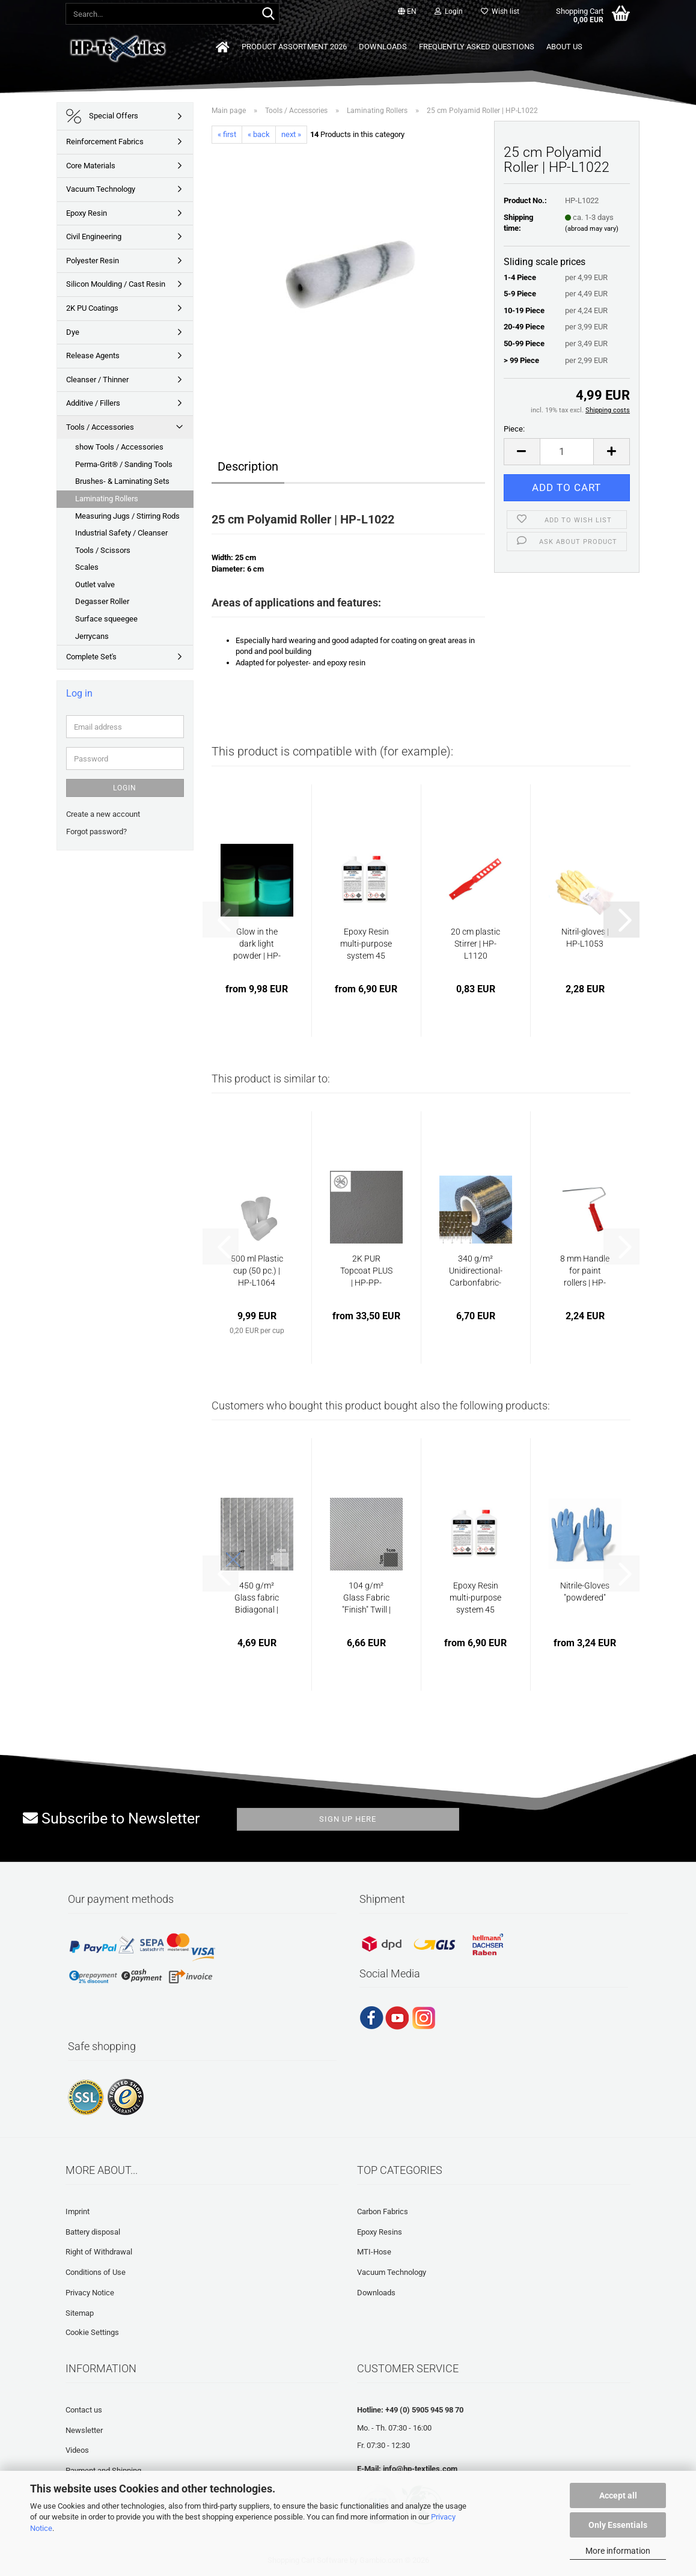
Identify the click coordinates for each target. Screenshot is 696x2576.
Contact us (84, 2409)
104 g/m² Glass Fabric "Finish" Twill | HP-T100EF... (366, 1598)
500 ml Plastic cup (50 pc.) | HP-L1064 (257, 1270)
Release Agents (93, 355)
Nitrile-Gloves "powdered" (584, 1591)
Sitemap (80, 2313)
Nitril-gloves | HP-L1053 (585, 937)
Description (248, 466)
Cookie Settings (92, 2332)
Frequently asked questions (476, 46)
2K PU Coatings (92, 308)
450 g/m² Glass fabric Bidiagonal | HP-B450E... (256, 1598)
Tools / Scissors (102, 550)
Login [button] (449, 11)
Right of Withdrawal (99, 2251)
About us (564, 46)
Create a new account (103, 814)
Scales (87, 567)
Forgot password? (96, 831)
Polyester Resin (92, 260)
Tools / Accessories (100, 427)
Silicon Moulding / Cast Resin (115, 283)
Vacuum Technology (100, 189)
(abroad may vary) (591, 229)
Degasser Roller (102, 601)
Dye (72, 332)
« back (259, 134)
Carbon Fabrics (382, 2211)
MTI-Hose (374, 2251)
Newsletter (84, 2430)
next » (291, 134)
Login (124, 788)
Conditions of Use (96, 2272)
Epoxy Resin (86, 213)
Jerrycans (92, 636)
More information (617, 2551)
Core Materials (90, 165)
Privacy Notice (90, 2292)
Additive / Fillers (93, 402)
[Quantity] (567, 451)
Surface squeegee (106, 618)
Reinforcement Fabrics (105, 141)
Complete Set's (91, 656)
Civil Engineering (93, 236)
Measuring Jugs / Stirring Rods (127, 515)
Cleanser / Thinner (97, 379)
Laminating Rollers (106, 498)
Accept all (618, 2495)
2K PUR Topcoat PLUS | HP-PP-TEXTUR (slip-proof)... (366, 1271)
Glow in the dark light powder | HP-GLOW (257, 944)
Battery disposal (93, 2231)
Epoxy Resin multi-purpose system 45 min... (366, 944)
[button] (407, 12)
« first (227, 134)
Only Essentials (617, 2525)
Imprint (78, 2211)
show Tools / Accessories (119, 446)
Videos (77, 2450)
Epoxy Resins (379, 2231)
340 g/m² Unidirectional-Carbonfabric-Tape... (475, 1271)
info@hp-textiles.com (420, 2468)
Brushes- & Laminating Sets (122, 481)
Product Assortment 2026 (294, 46)
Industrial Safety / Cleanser (121, 532)
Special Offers (102, 116)
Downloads (383, 46)
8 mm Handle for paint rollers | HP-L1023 (584, 1271)
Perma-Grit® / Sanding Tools (123, 464)
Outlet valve (95, 584)
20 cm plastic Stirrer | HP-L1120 (475, 943)
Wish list (500, 11)
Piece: (514, 428)
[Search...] (268, 14)
